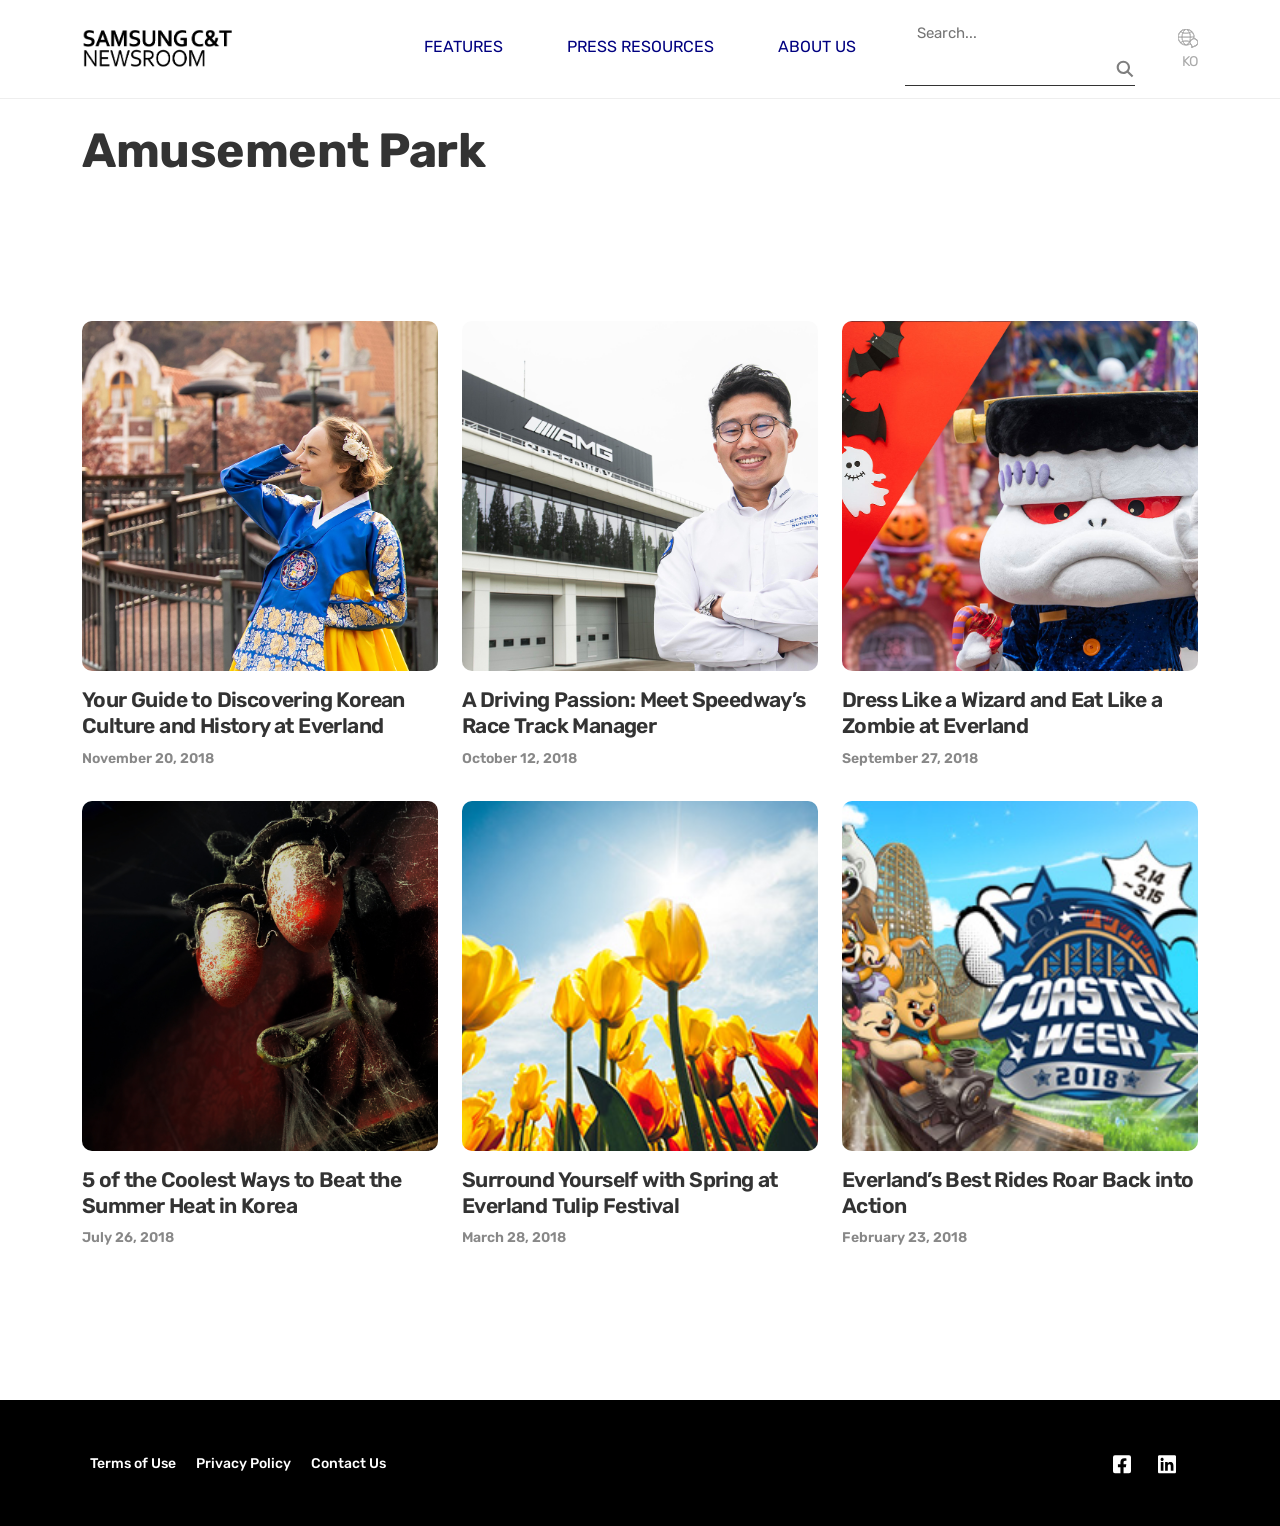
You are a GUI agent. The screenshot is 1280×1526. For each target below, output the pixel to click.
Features (463, 46)
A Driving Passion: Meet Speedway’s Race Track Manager (634, 712)
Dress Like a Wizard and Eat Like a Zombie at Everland (1002, 712)
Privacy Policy (243, 1463)
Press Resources (640, 46)
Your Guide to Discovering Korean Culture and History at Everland (243, 712)
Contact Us (348, 1463)
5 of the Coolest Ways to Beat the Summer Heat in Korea (241, 1192)
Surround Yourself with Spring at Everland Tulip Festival (620, 1192)
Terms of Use (133, 1463)
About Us (817, 46)
